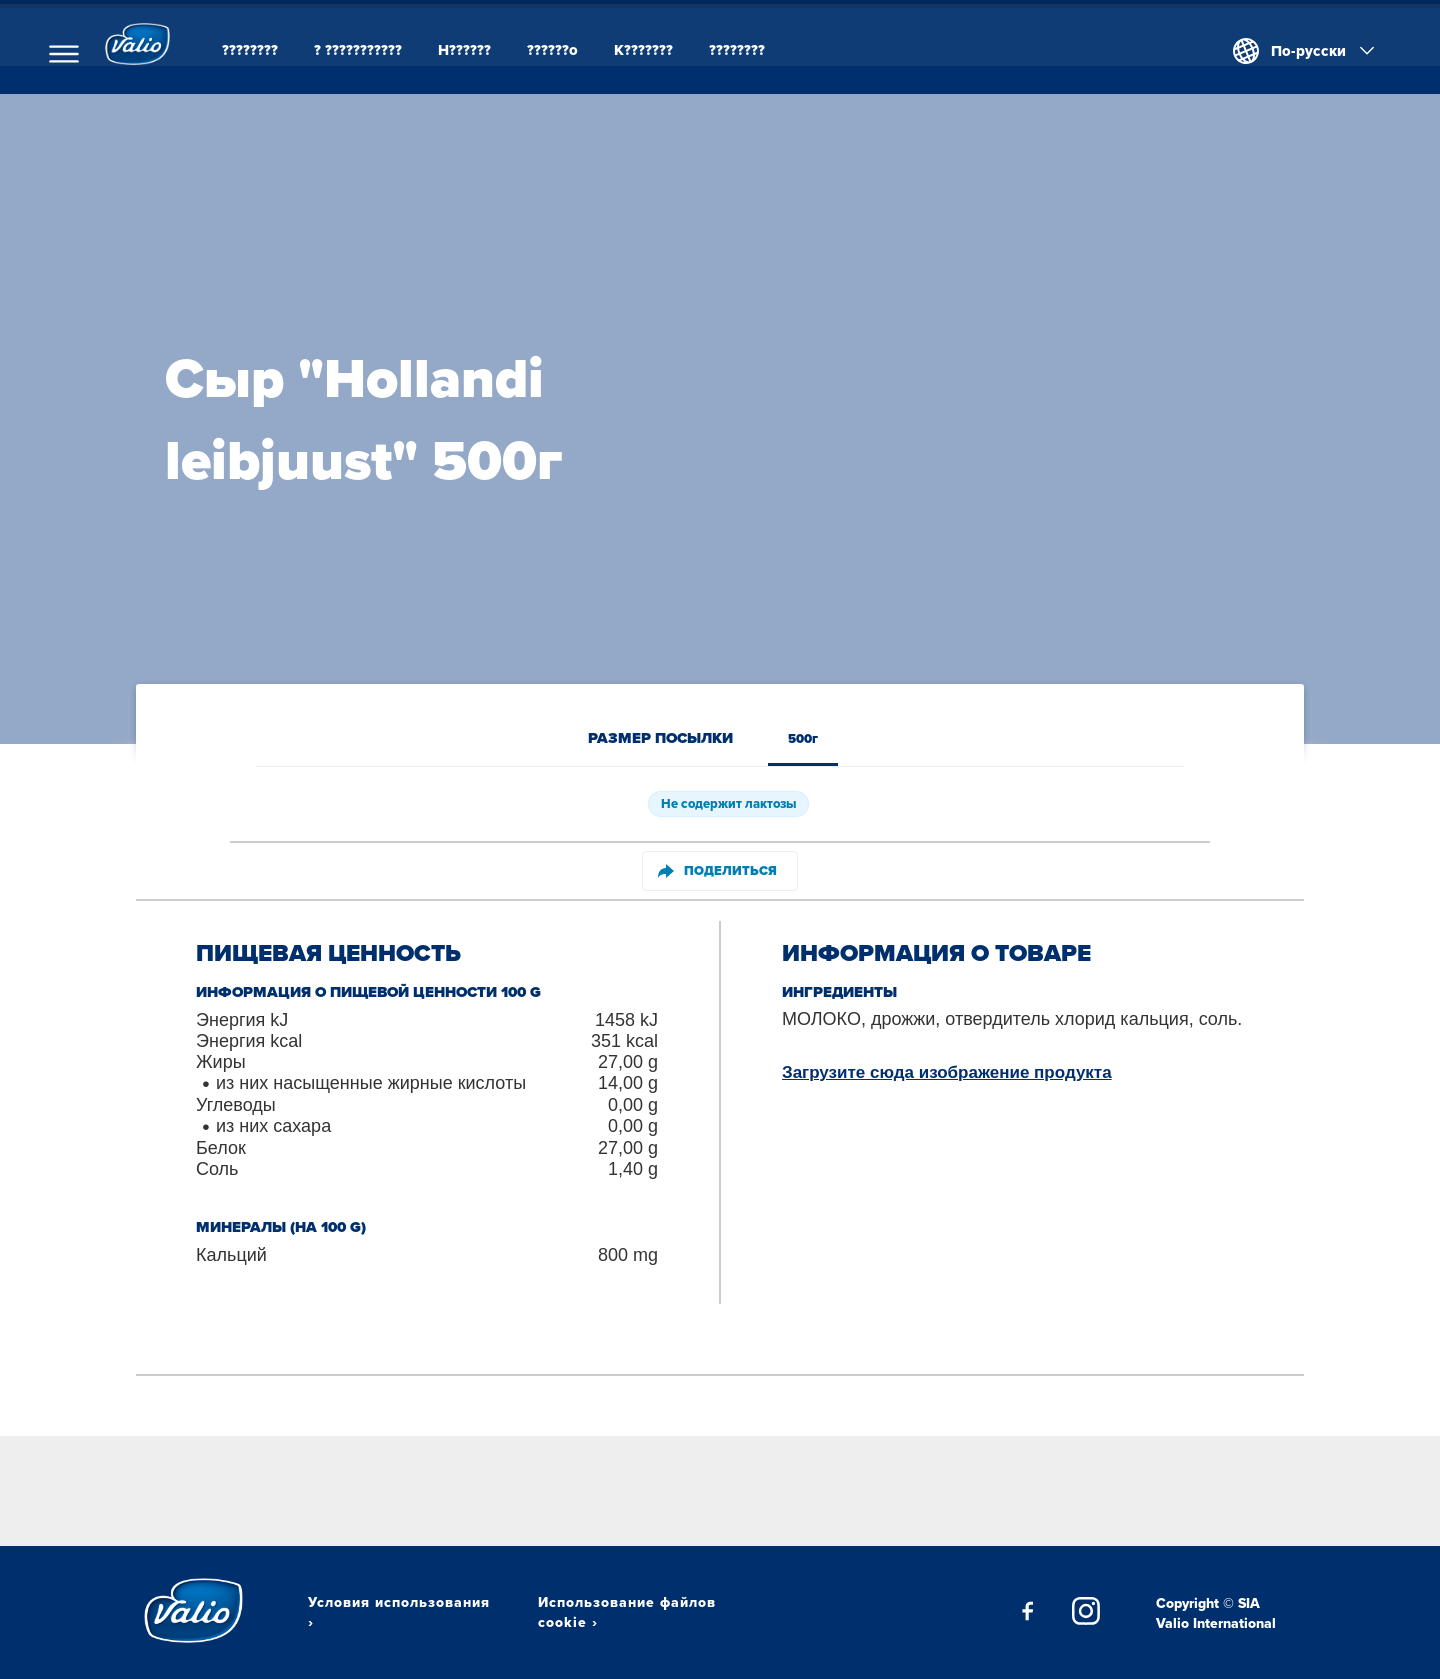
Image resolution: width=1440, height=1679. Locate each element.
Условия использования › (399, 1612)
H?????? (485, 50)
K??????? (664, 50)
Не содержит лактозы (728, 803)
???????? (271, 50)
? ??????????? (379, 50)
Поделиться (717, 870)
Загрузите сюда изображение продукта (947, 1072)
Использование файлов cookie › (627, 1612)
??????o (573, 50)
